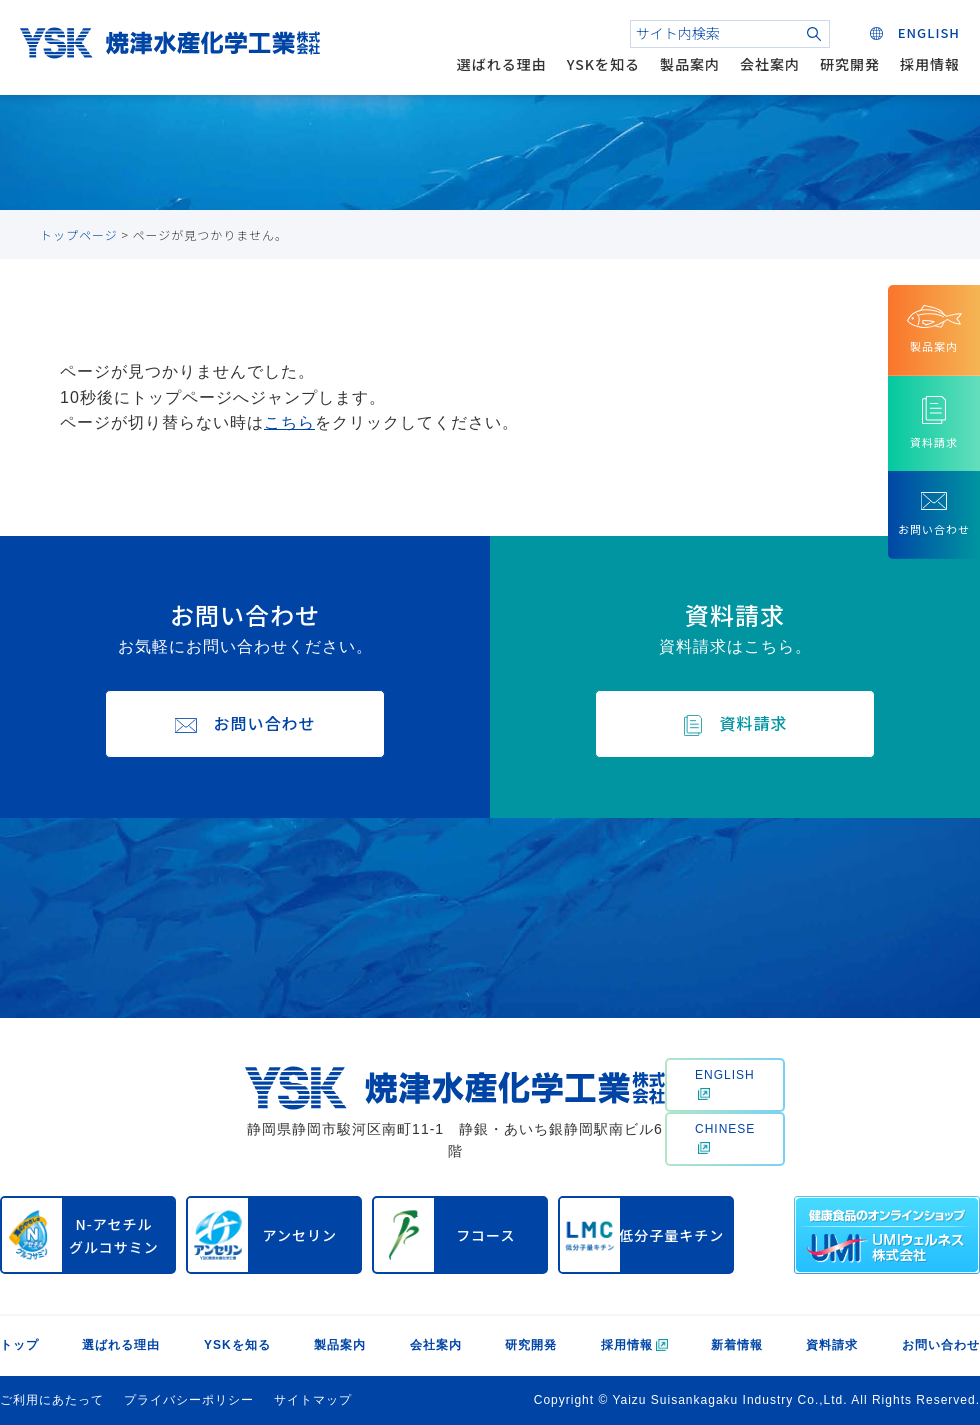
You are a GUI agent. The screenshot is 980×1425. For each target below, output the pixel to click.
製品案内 (690, 64)
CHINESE (725, 1138)
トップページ (79, 234)
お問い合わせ (941, 1345)
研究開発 (850, 64)
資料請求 (832, 1345)
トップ (19, 1345)
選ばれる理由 (502, 64)
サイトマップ (313, 1400)
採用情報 (930, 64)
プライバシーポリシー (189, 1400)
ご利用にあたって (52, 1400)
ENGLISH (725, 1084)
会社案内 (770, 64)
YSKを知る (603, 64)
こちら (289, 422)
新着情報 (737, 1345)
